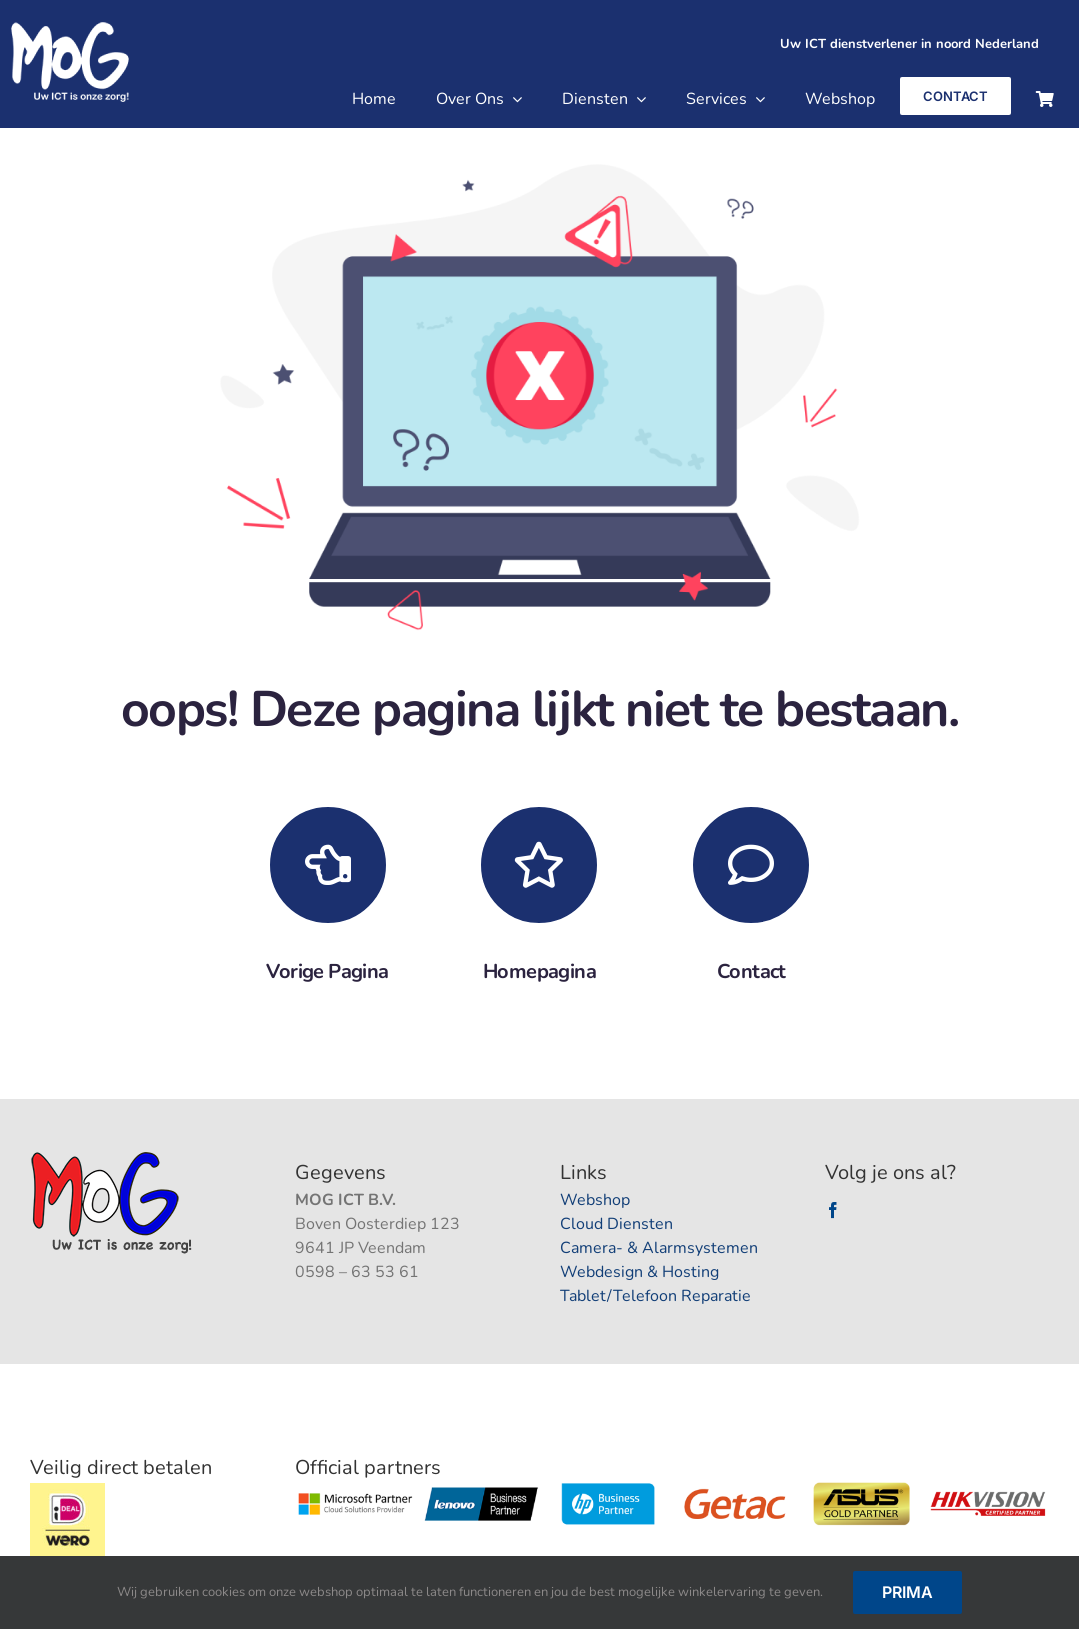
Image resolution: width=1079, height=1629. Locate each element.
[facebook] (833, 1210)
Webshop (595, 1200)
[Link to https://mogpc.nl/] (539, 865)
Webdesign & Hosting (639, 1272)
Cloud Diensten (616, 1224)
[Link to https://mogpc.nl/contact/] (751, 865)
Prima (907, 1592)
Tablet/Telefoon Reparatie (655, 1296)
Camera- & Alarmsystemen (659, 1248)
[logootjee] (113, 1157)
